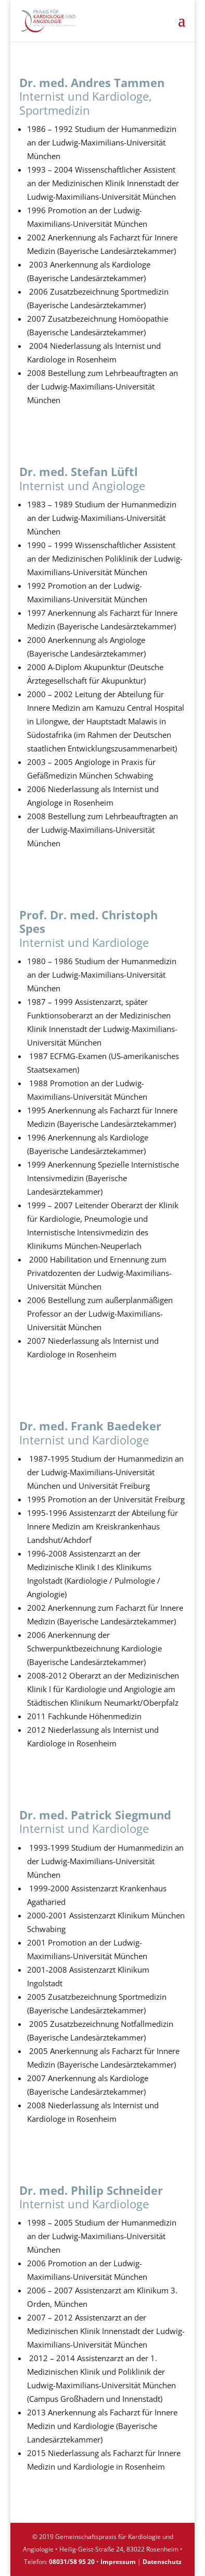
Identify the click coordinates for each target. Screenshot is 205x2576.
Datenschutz (162, 2561)
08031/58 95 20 (72, 2561)
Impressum (118, 2561)
